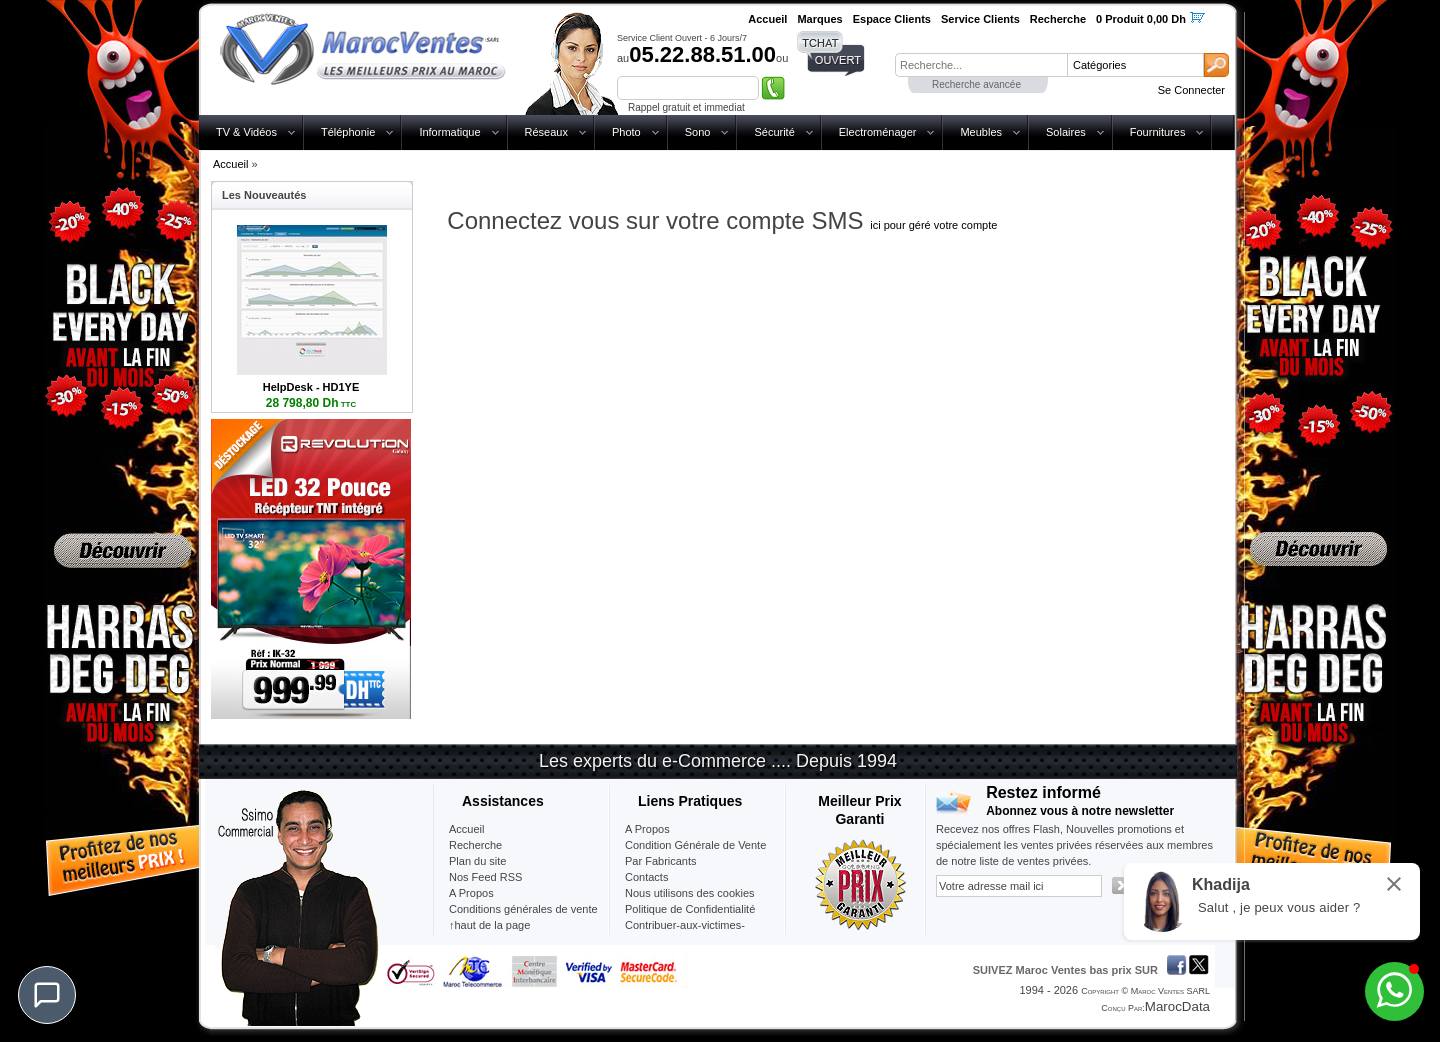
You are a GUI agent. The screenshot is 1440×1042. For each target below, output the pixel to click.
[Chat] (47, 995)
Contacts (646, 877)
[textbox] (981, 65)
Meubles (981, 132)
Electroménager (878, 132)
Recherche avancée (976, 84)
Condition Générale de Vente (695, 845)
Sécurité (774, 132)
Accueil (230, 164)
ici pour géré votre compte (933, 225)
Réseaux (546, 132)
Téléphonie (348, 132)
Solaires (1066, 132)
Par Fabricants (661, 861)
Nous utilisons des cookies (690, 893)
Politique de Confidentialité (690, 909)
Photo (626, 132)
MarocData (1177, 1006)
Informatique (449, 132)
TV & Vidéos (246, 132)
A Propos (647, 829)
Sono (698, 132)
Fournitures (1158, 132)
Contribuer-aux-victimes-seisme (685, 933)
